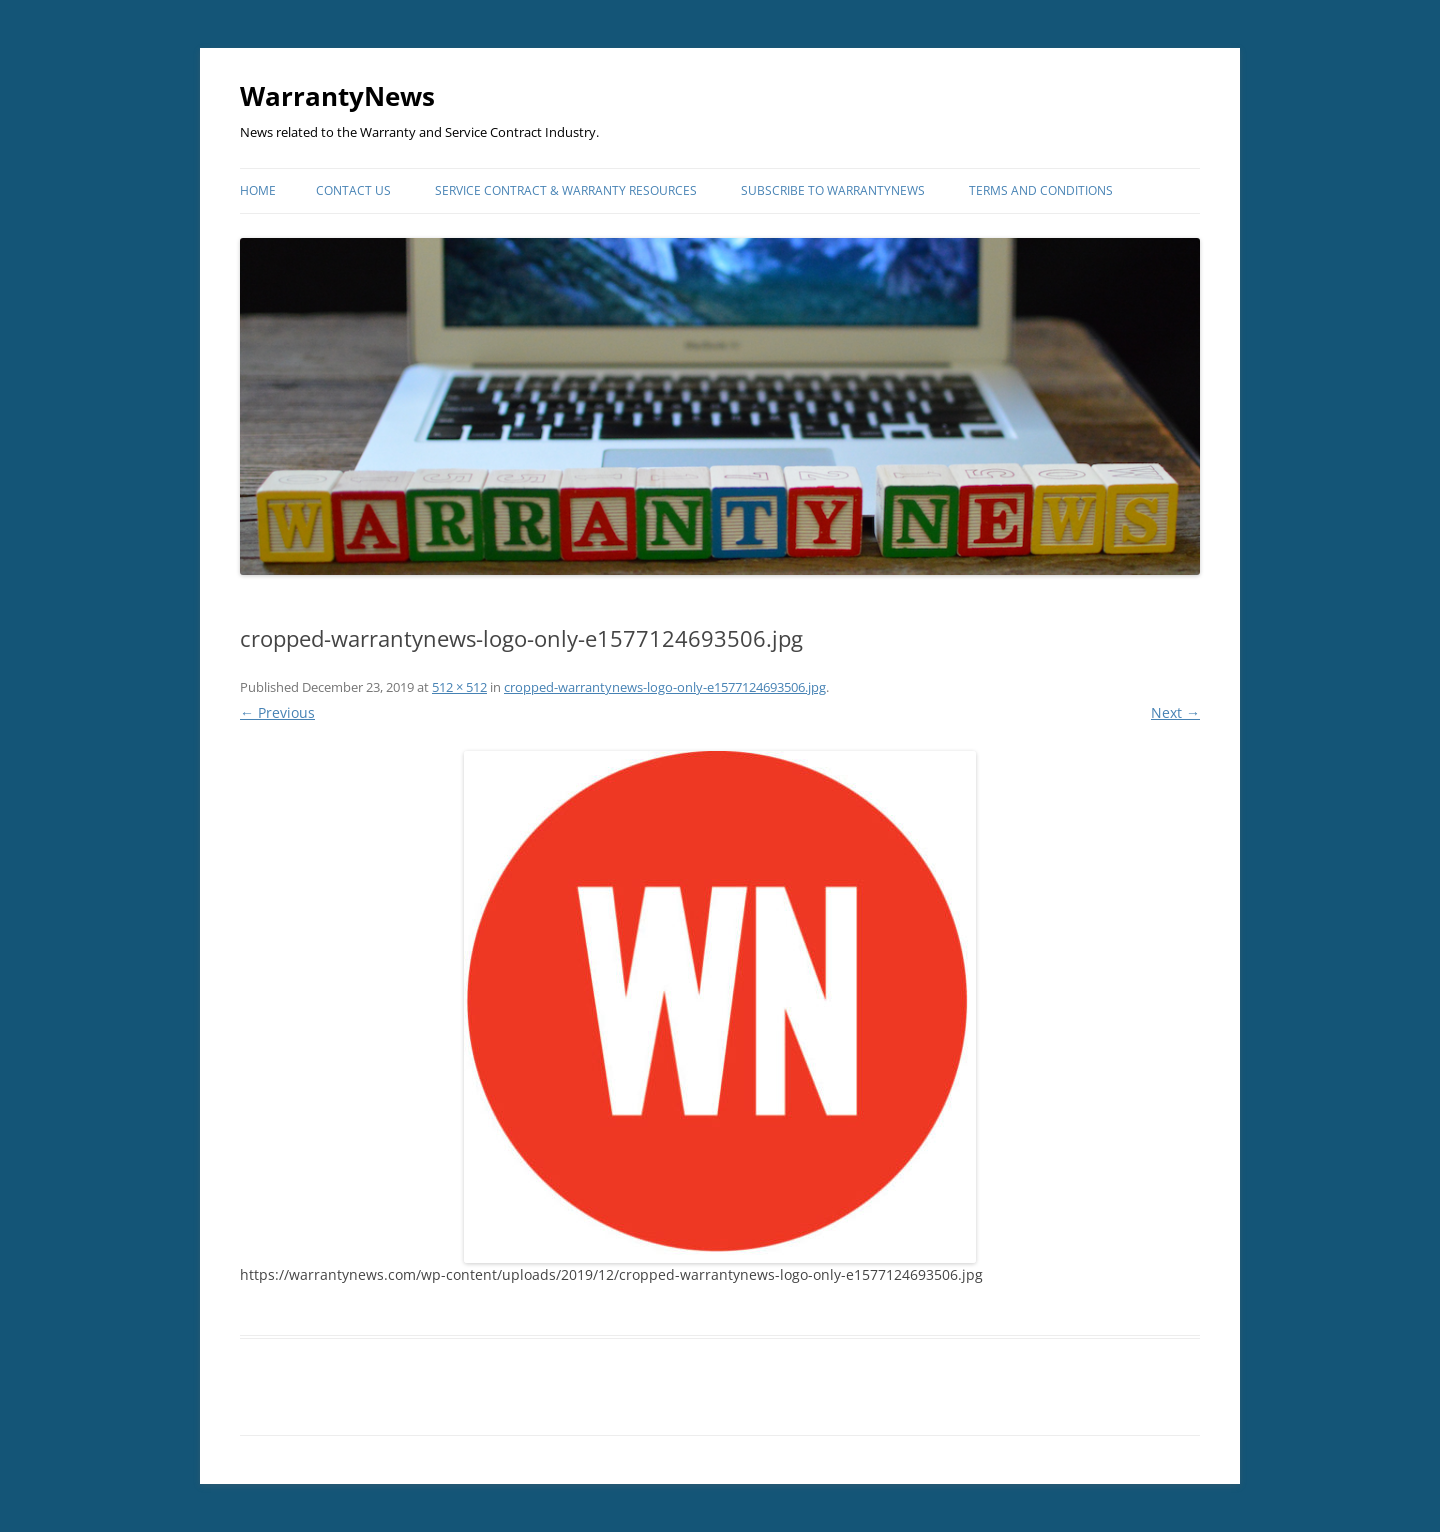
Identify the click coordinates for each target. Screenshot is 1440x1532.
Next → (1175, 712)
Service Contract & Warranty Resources (566, 190)
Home (258, 190)
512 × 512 (459, 687)
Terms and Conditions (1041, 190)
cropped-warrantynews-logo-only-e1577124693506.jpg (665, 687)
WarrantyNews (337, 96)
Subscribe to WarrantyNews (833, 190)
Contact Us (353, 190)
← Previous (277, 712)
